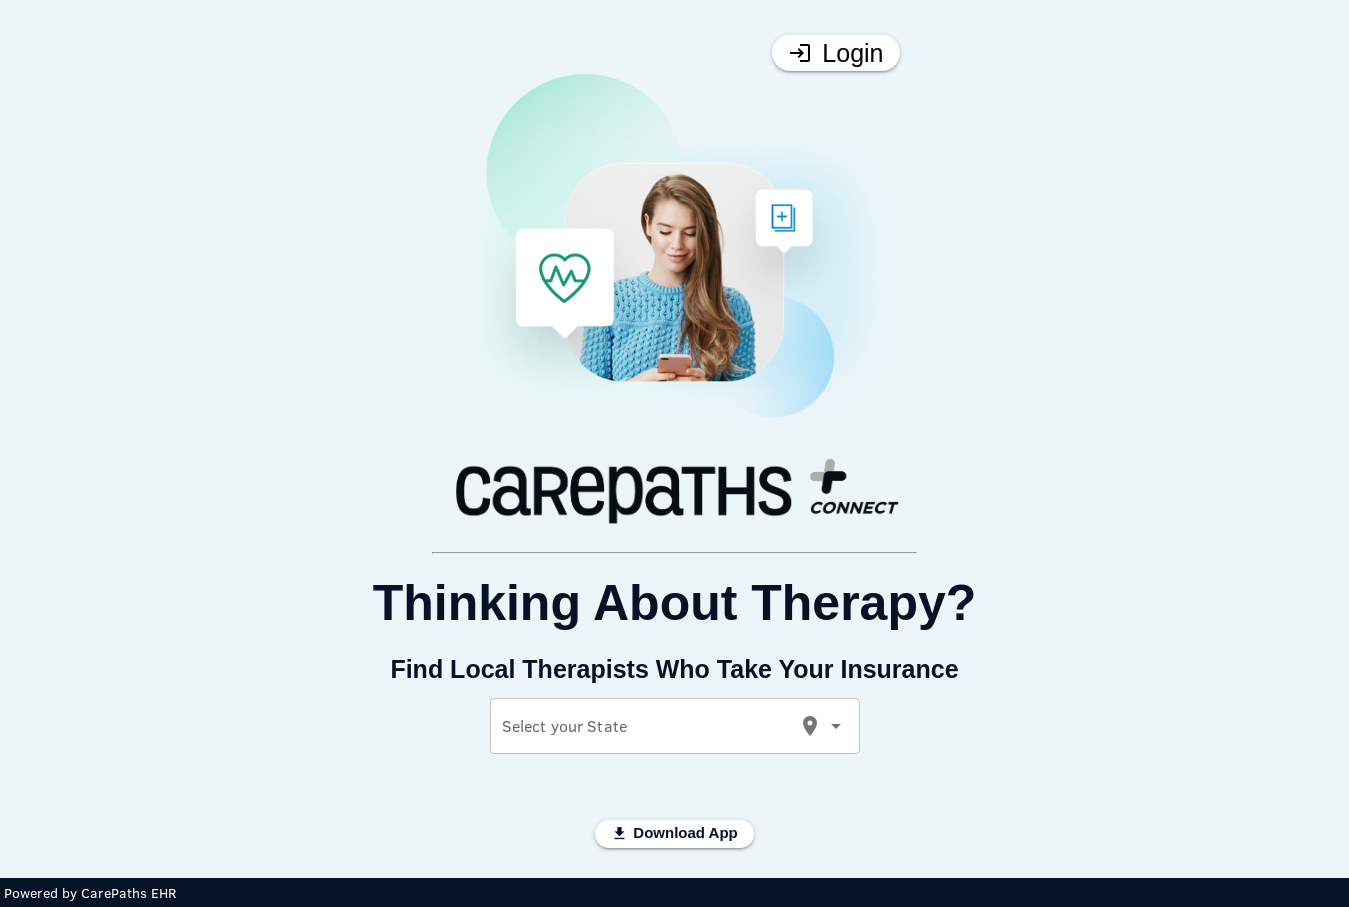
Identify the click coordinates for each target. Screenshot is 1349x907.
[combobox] (644, 734)
